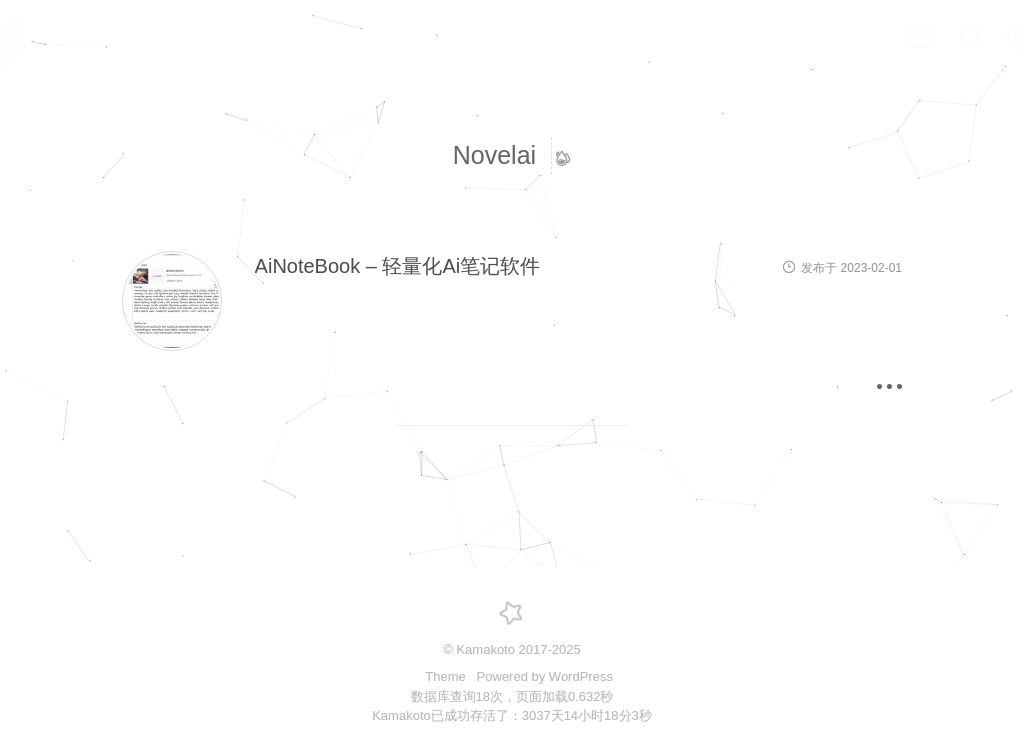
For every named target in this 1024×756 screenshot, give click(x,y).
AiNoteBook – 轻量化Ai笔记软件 (398, 266)
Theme (447, 676)
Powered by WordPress (545, 676)
